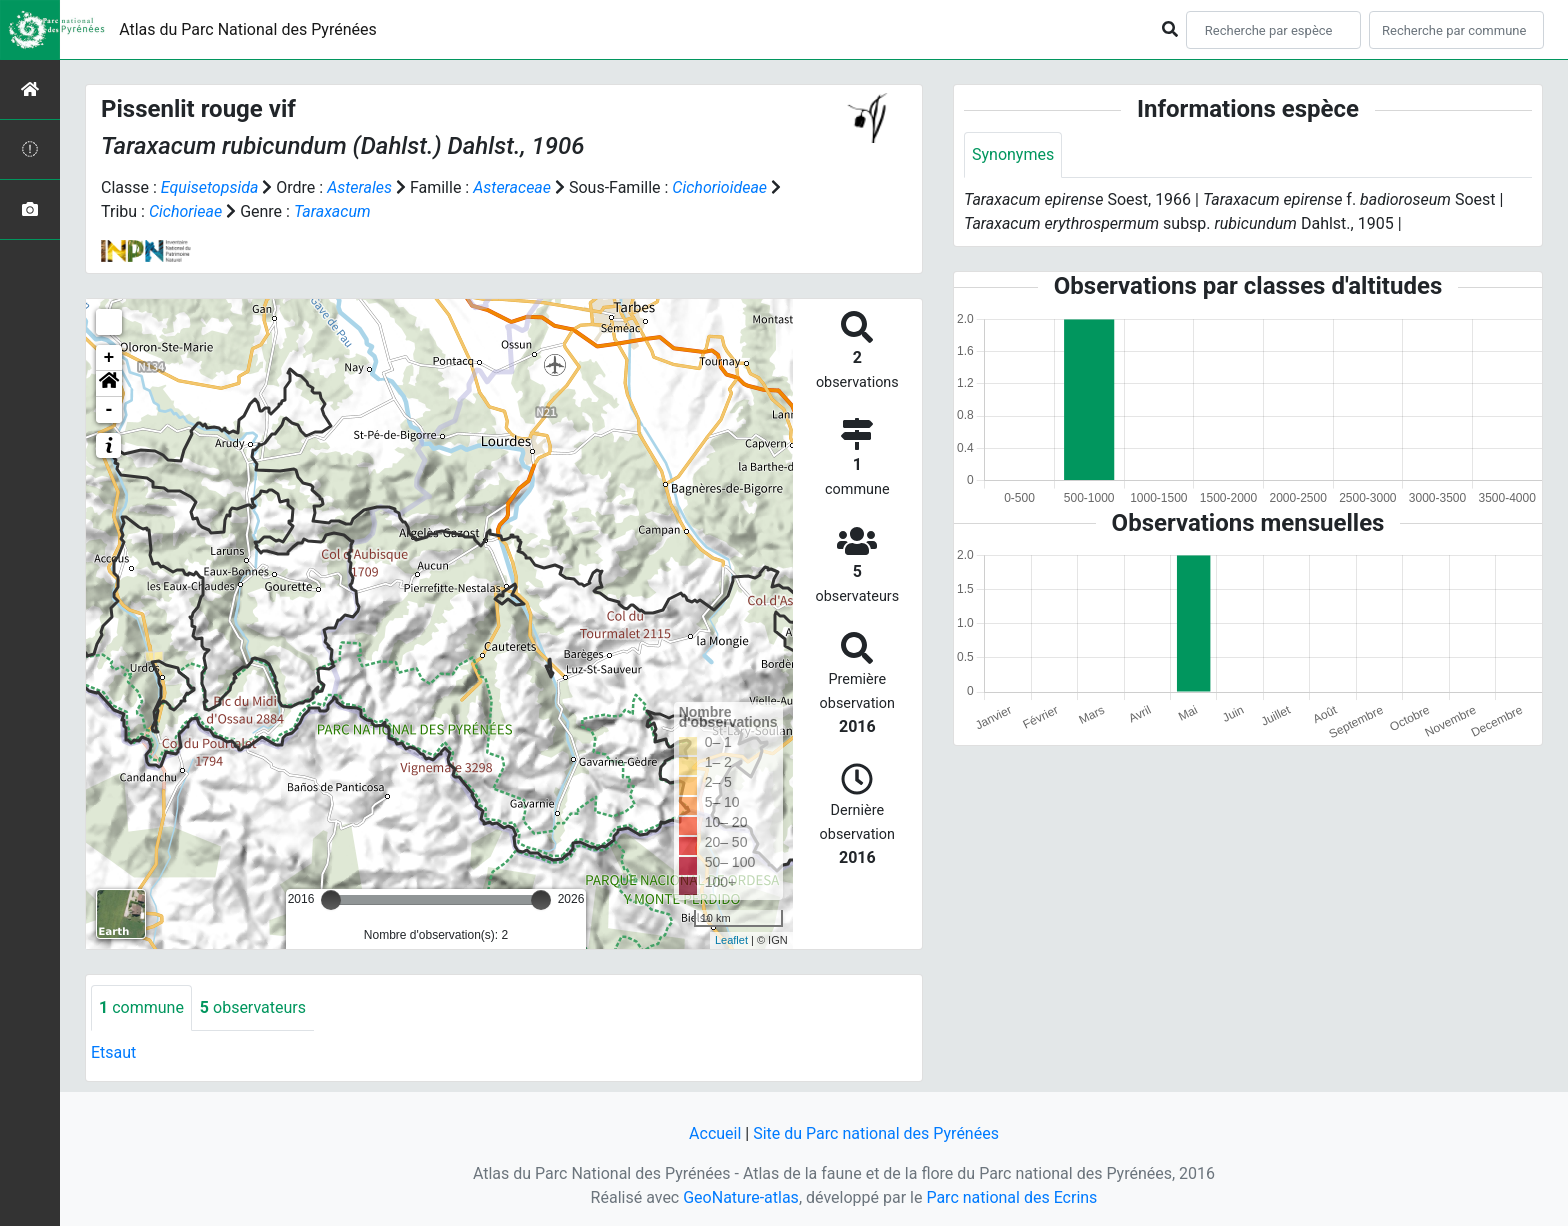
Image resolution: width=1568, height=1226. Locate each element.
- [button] (109, 410)
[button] (109, 384)
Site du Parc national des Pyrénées (876, 1133)
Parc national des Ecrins (1011, 1197)
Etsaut (113, 1052)
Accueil (715, 1133)
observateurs (253, 1007)
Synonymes (1013, 154)
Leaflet (731, 940)
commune (141, 1007)
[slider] (331, 900)
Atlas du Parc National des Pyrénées (248, 29)
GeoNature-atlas (741, 1197)
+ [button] (109, 358)
